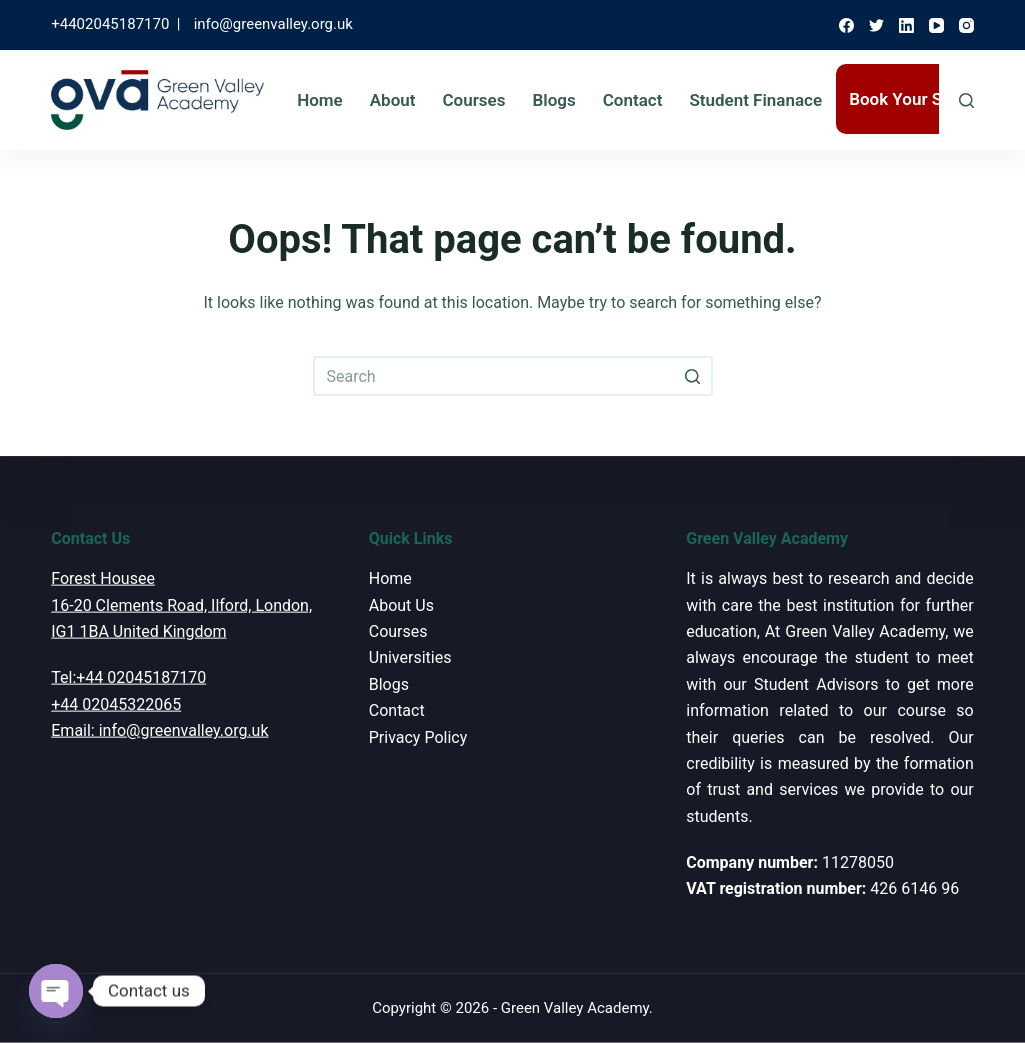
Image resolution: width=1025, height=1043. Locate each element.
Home (320, 100)
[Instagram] (966, 25)
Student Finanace (755, 100)
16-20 (71, 604)
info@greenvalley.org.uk (273, 24)
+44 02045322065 (116, 703)
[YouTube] (936, 25)
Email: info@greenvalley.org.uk (159, 730)
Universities (410, 657)
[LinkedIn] (906, 25)
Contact (633, 100)
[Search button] (693, 376)
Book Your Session (920, 99)
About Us (401, 604)
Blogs (553, 100)
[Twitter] (876, 25)
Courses (473, 100)
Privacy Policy (418, 736)
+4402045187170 (110, 24)
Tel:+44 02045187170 (128, 677)
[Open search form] (966, 100)
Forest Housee (103, 578)
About (393, 100)
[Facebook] (846, 25)
